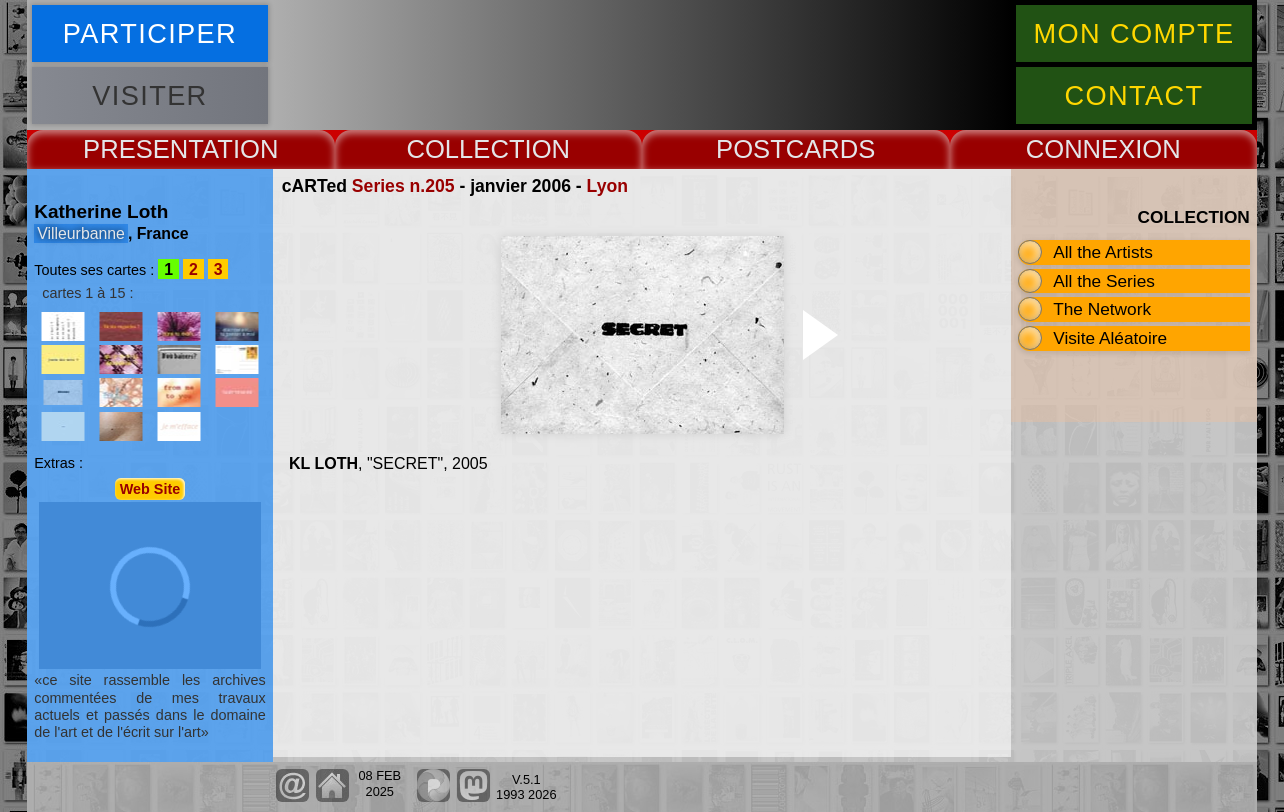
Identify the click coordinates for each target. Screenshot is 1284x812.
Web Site (150, 489)
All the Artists (1103, 252)
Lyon (607, 186)
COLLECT (465, 149)
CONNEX (1081, 149)
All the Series (1104, 281)
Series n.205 (403, 186)
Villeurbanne (81, 233)
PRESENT (142, 149)
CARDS (831, 149)
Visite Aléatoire (1110, 338)
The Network (1102, 309)
